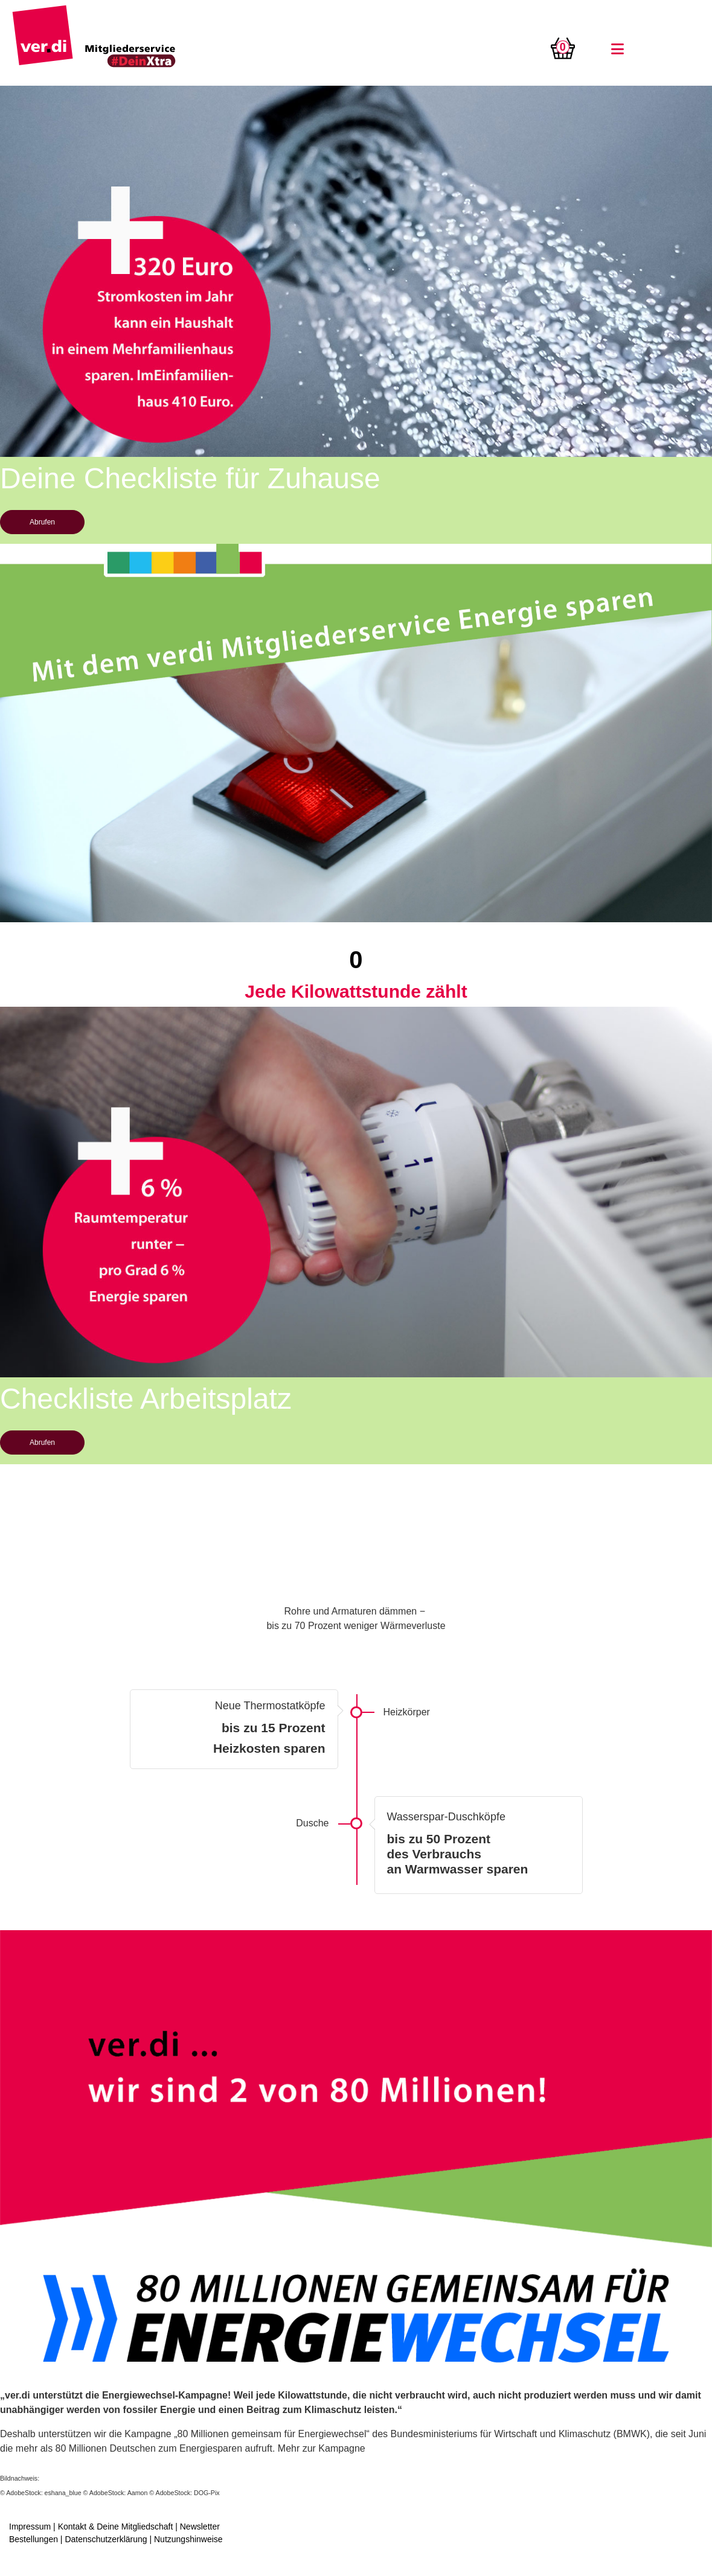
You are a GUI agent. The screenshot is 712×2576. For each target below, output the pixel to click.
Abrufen (42, 522)
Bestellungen (33, 2539)
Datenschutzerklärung (106, 2539)
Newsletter (200, 2526)
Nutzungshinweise (188, 2539)
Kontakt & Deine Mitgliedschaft (115, 2526)
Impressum (30, 2526)
